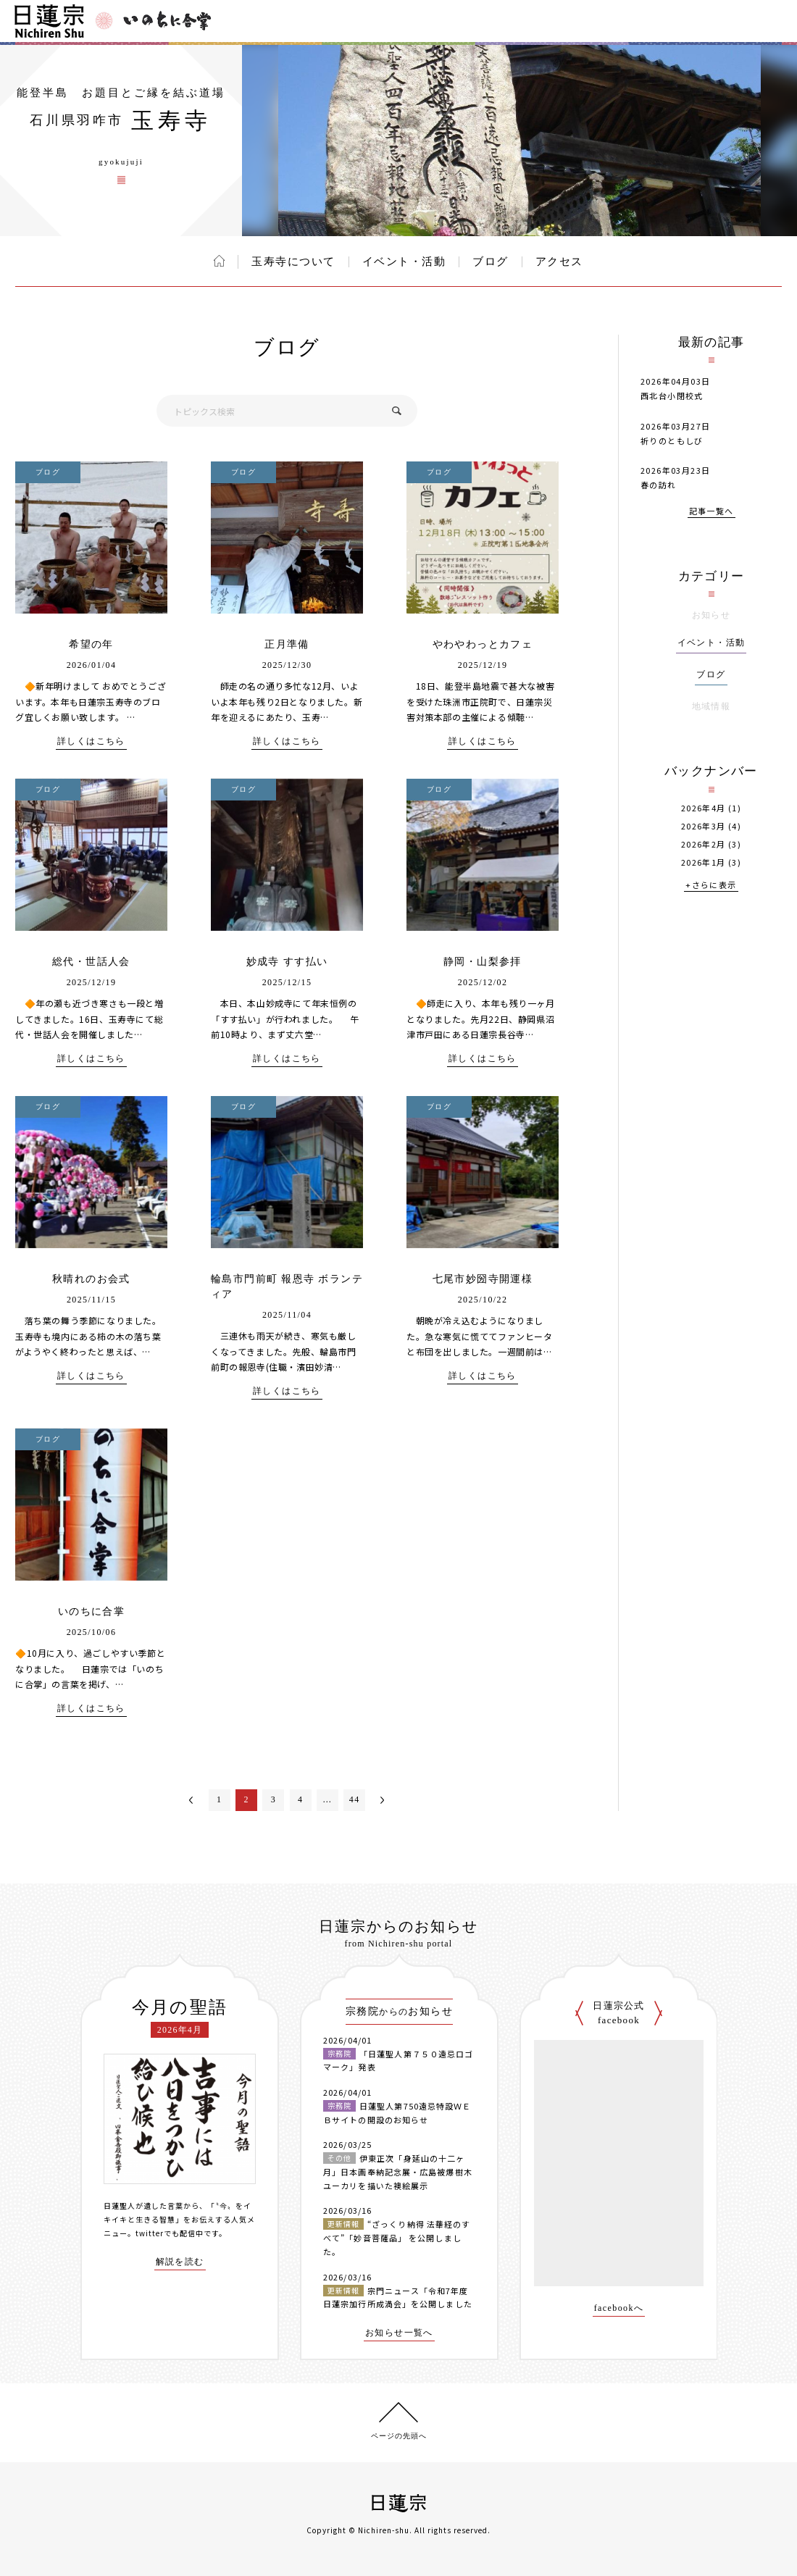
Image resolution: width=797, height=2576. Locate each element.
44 (354, 1799)
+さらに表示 (710, 885)
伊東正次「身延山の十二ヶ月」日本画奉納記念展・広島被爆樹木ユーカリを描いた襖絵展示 (397, 2171)
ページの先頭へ (399, 2436)
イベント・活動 (404, 261)
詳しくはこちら (91, 741)
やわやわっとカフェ (483, 644)
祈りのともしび (672, 440)
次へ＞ (382, 1800)
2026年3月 (703, 826)
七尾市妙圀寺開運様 (483, 1279)
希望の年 (91, 644)
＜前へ (191, 1800)
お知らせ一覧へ (399, 2333)
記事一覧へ (711, 512)
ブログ (490, 261)
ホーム (219, 261)
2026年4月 (703, 808)
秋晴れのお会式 (91, 1279)
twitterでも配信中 (169, 2233)
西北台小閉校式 (672, 395)
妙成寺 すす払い (287, 961)
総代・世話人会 (91, 961)
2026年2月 (703, 844)
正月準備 (286, 644)
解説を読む (180, 2262)
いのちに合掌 (91, 1611)
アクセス (559, 261)
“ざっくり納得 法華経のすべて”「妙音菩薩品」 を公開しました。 (396, 2237)
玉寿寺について (293, 261)
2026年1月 (703, 862)
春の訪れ (658, 484)
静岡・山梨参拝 (482, 961)
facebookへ (619, 2308)
